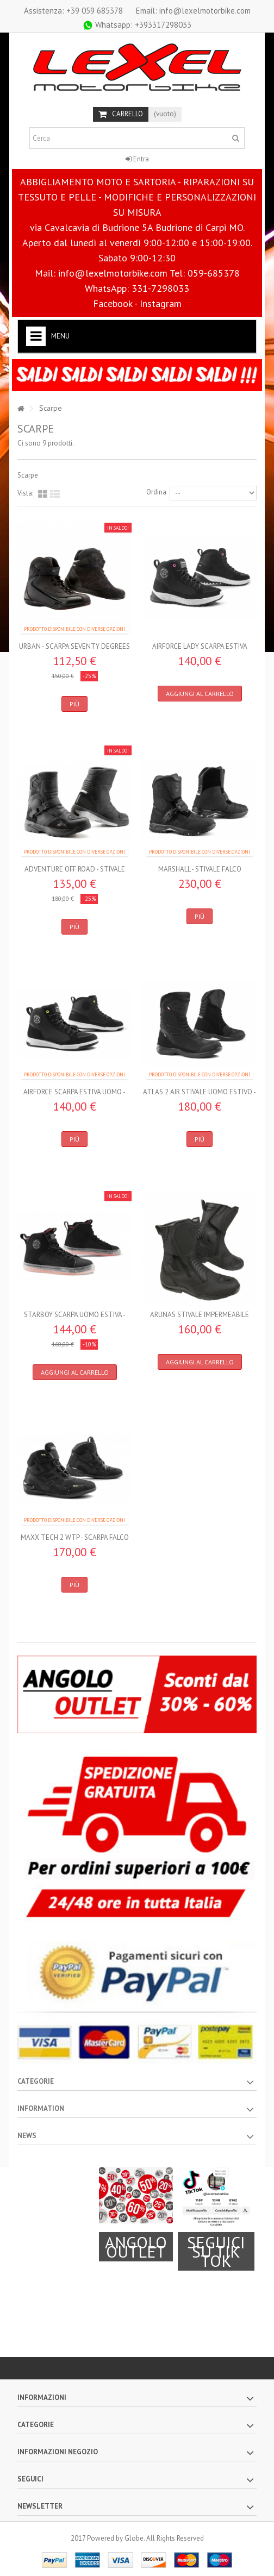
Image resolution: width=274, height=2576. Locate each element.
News (26, 2135)
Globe (134, 2538)
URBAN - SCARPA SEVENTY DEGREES (74, 646)
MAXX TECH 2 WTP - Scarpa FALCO (75, 1537)
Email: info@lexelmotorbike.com (193, 10)
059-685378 (214, 273)
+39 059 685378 (73, 10)
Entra (137, 159)
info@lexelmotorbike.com (112, 273)
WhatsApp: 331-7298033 (137, 288)
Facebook (112, 303)
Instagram (161, 303)
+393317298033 (137, 25)
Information (40, 2108)
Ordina (156, 492)
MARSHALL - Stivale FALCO (199, 869)
